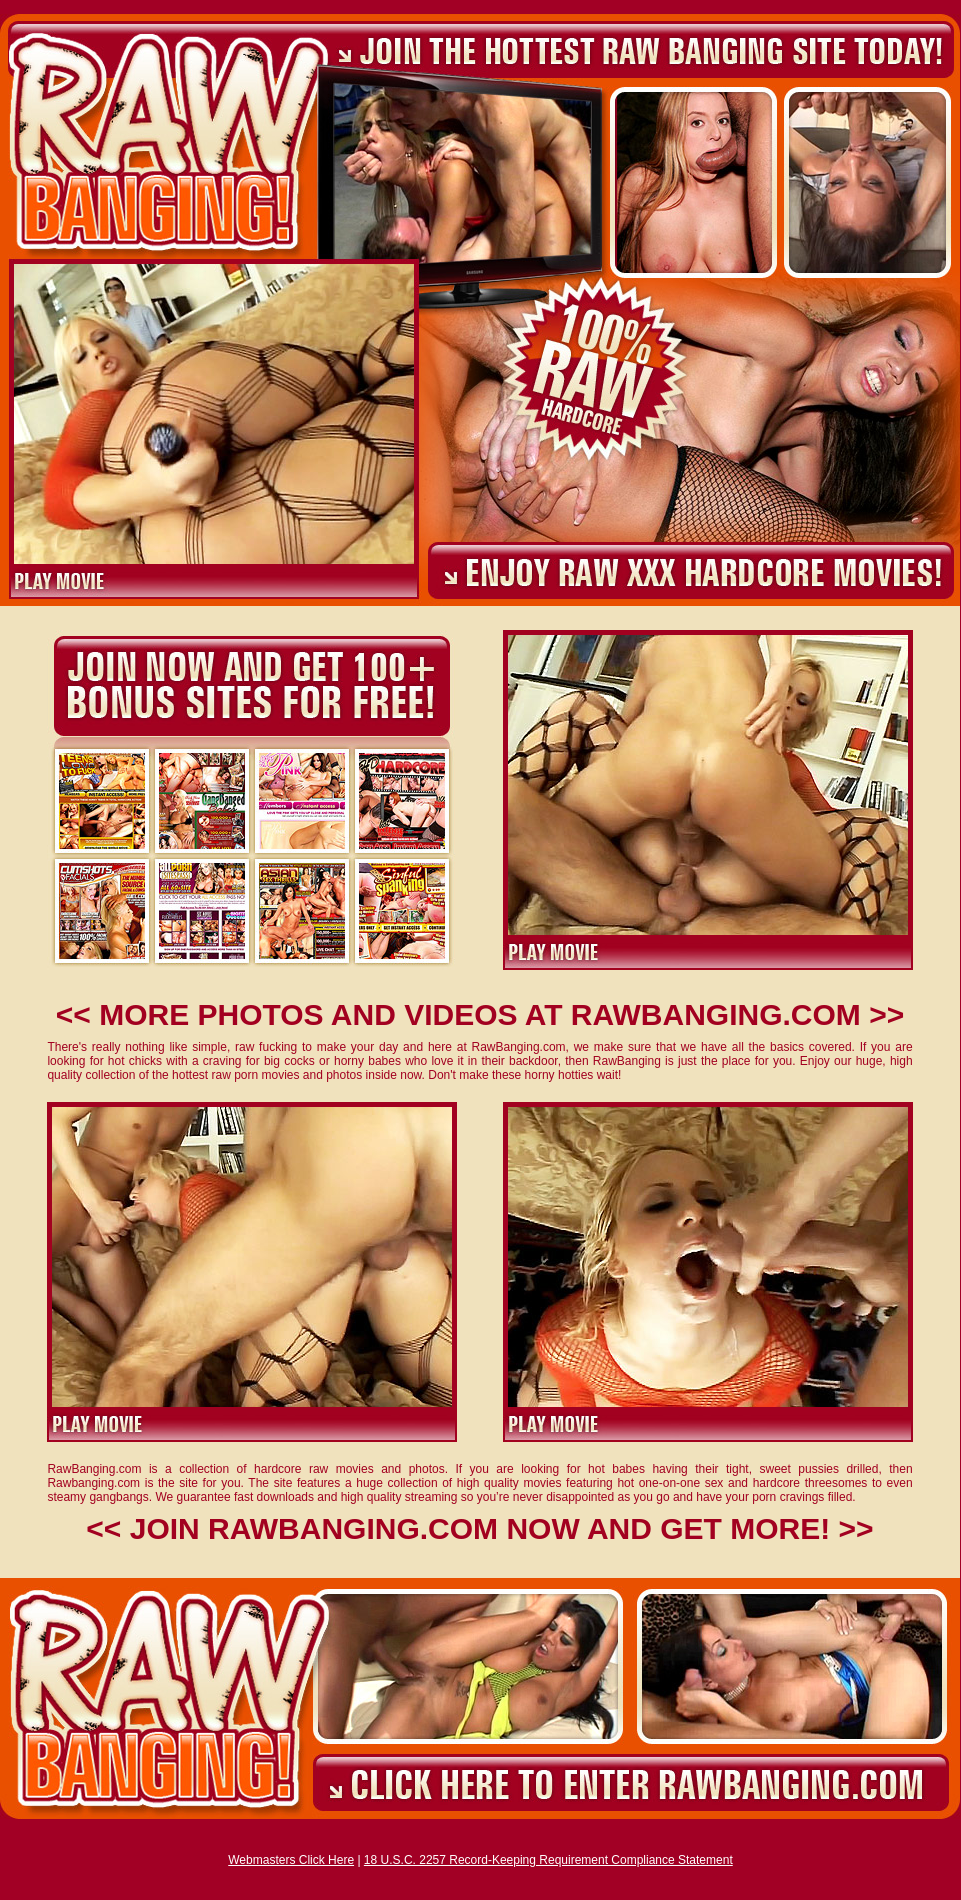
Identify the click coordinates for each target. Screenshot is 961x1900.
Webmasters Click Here (291, 1860)
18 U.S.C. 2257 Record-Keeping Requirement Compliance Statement (548, 1860)
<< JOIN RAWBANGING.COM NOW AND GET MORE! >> (479, 1528)
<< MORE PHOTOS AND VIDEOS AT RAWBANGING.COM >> (480, 1014)
